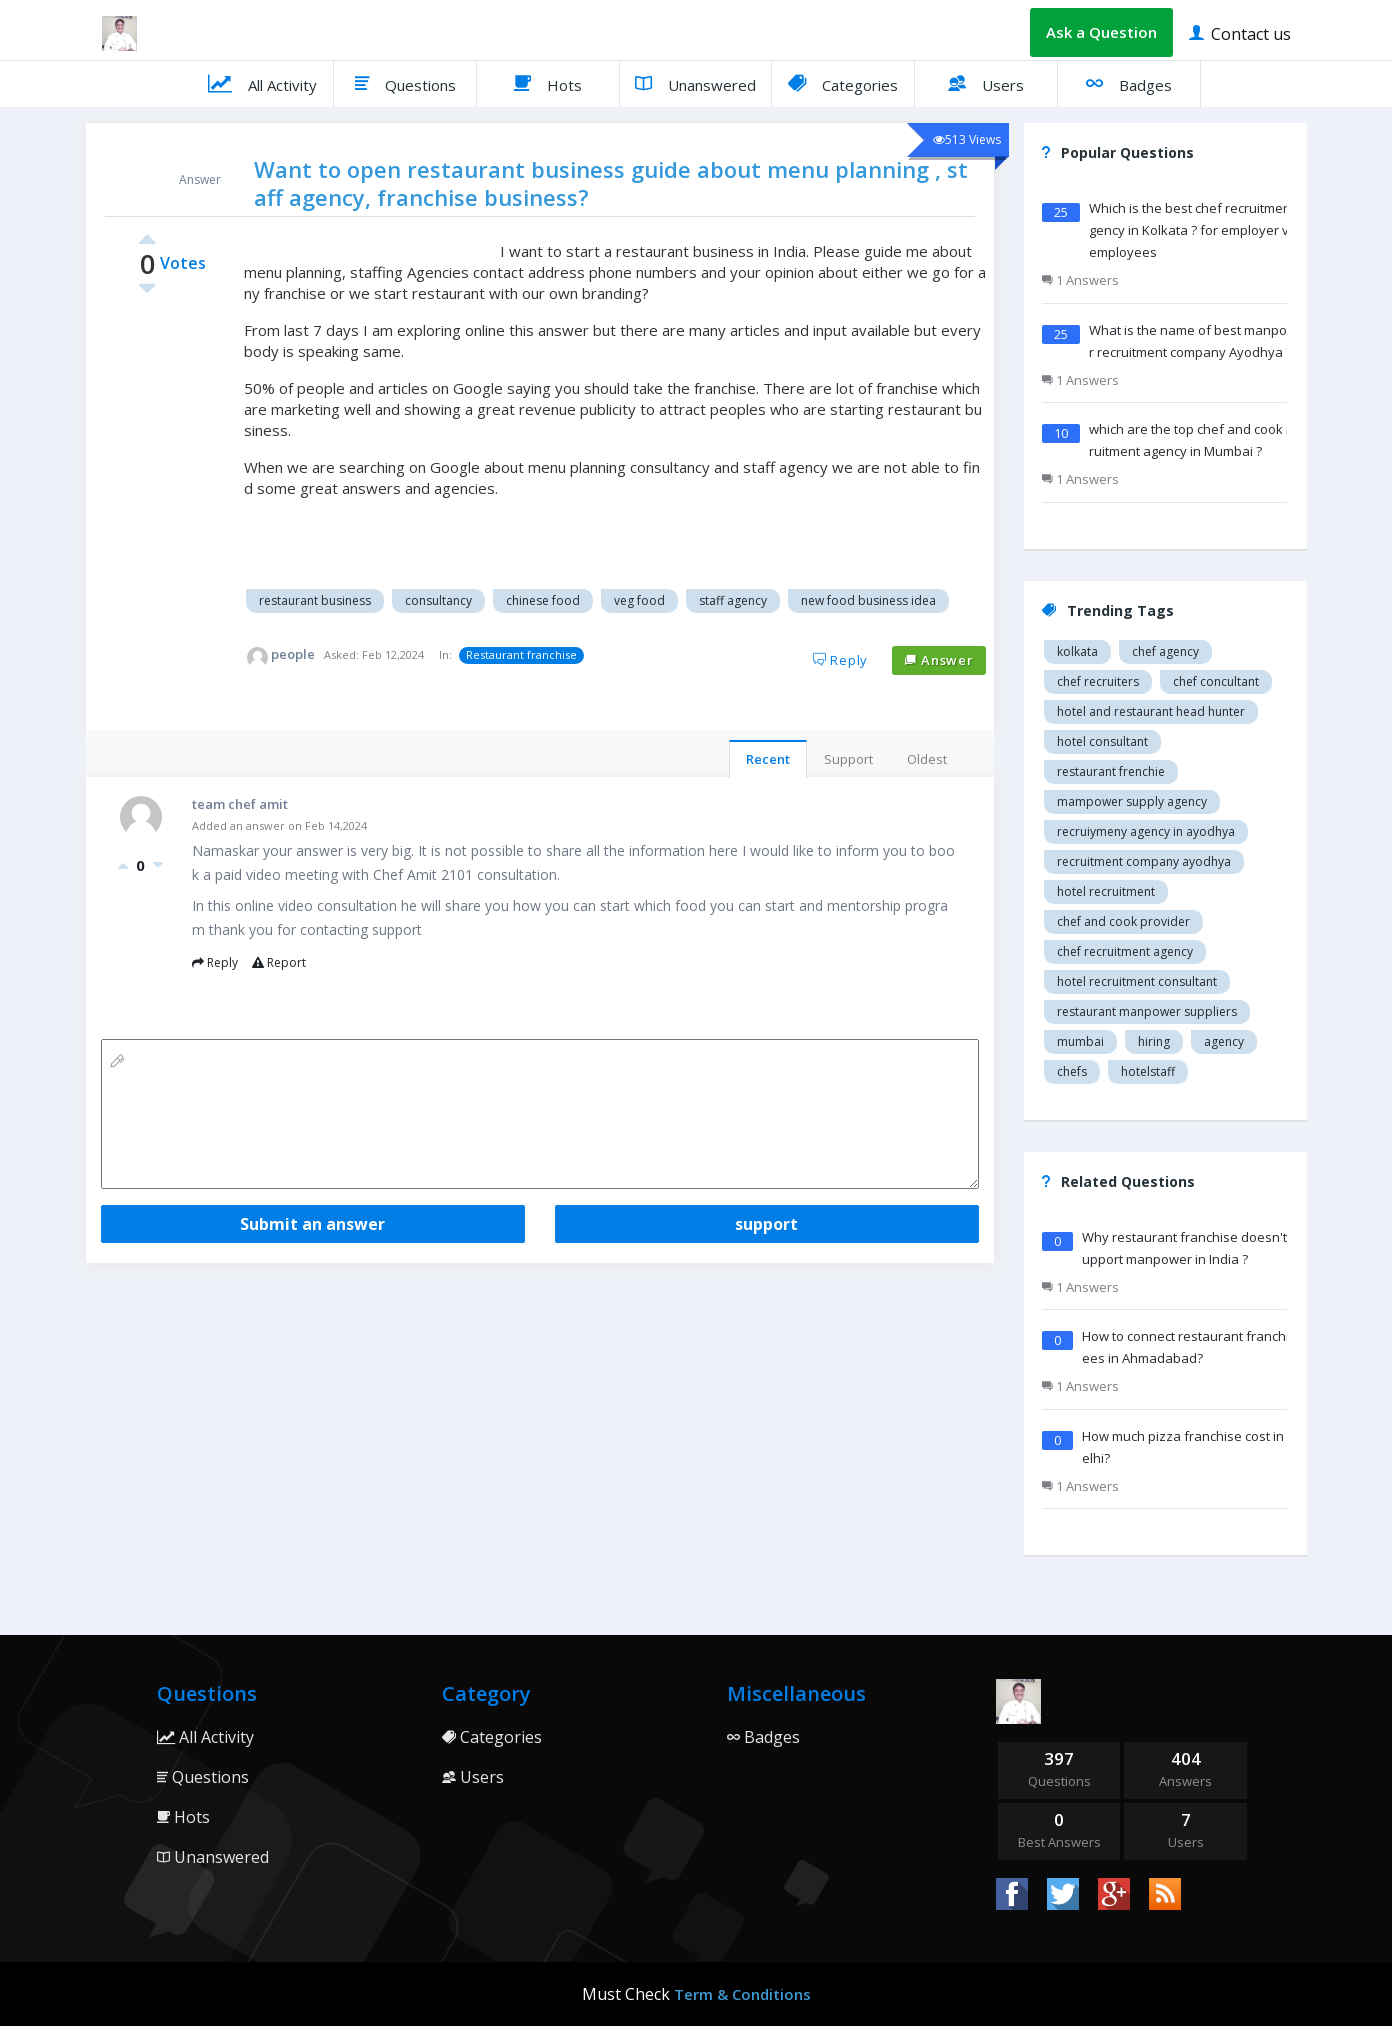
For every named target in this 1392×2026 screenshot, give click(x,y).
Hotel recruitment (1106, 891)
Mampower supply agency (1132, 801)
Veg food (639, 600)
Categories (843, 83)
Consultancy (438, 600)
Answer (939, 660)
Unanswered (695, 83)
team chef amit (240, 804)
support (766, 1224)
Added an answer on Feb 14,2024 (279, 825)
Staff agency (733, 600)
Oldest (927, 759)
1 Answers (1080, 280)
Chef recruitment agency (1125, 951)
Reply (841, 660)
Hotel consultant (1102, 741)
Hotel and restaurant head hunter (1151, 711)
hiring (1154, 1041)
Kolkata (1077, 651)
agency (1224, 1041)
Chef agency (1165, 651)
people (293, 654)
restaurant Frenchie (1111, 771)
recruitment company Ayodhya (1144, 861)
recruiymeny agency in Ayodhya (1146, 831)
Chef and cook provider (1123, 921)
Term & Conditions (742, 1994)
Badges (1129, 83)
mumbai (1080, 1041)
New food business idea (868, 600)
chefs (1072, 1071)
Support (848, 759)
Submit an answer (312, 1224)
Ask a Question (1101, 32)
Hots (548, 83)
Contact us (1240, 32)
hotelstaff (1148, 1071)
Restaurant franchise (521, 654)
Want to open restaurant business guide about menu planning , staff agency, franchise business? (611, 183)
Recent (768, 759)
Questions (405, 83)
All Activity (262, 83)
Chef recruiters (1098, 681)
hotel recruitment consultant (1137, 981)
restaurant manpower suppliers (1147, 1011)
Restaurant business (315, 600)
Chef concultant (1216, 681)
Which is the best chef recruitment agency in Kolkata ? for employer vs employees (1197, 230)
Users (986, 83)
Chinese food (543, 600)
